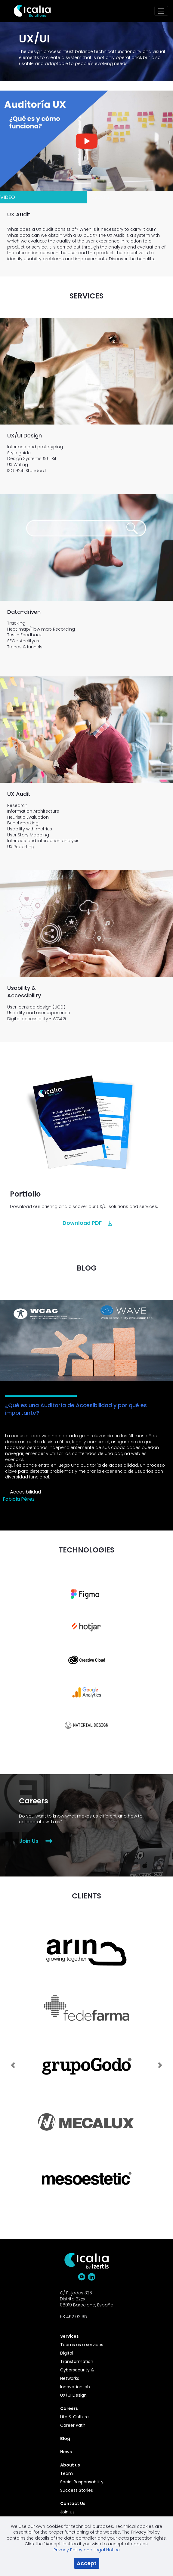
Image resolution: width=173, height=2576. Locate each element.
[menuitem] (83, 2336)
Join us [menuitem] (67, 2512)
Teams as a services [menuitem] (81, 2345)
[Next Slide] (160, 2062)
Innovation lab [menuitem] (75, 2387)
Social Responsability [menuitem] (81, 2482)
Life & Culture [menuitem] (74, 2417)
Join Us (29, 1841)
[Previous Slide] (13, 2062)
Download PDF (82, 1223)
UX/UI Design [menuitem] (73, 2395)
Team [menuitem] (66, 2473)
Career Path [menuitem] (72, 2425)
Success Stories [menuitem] (76, 2490)
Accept (87, 2563)
